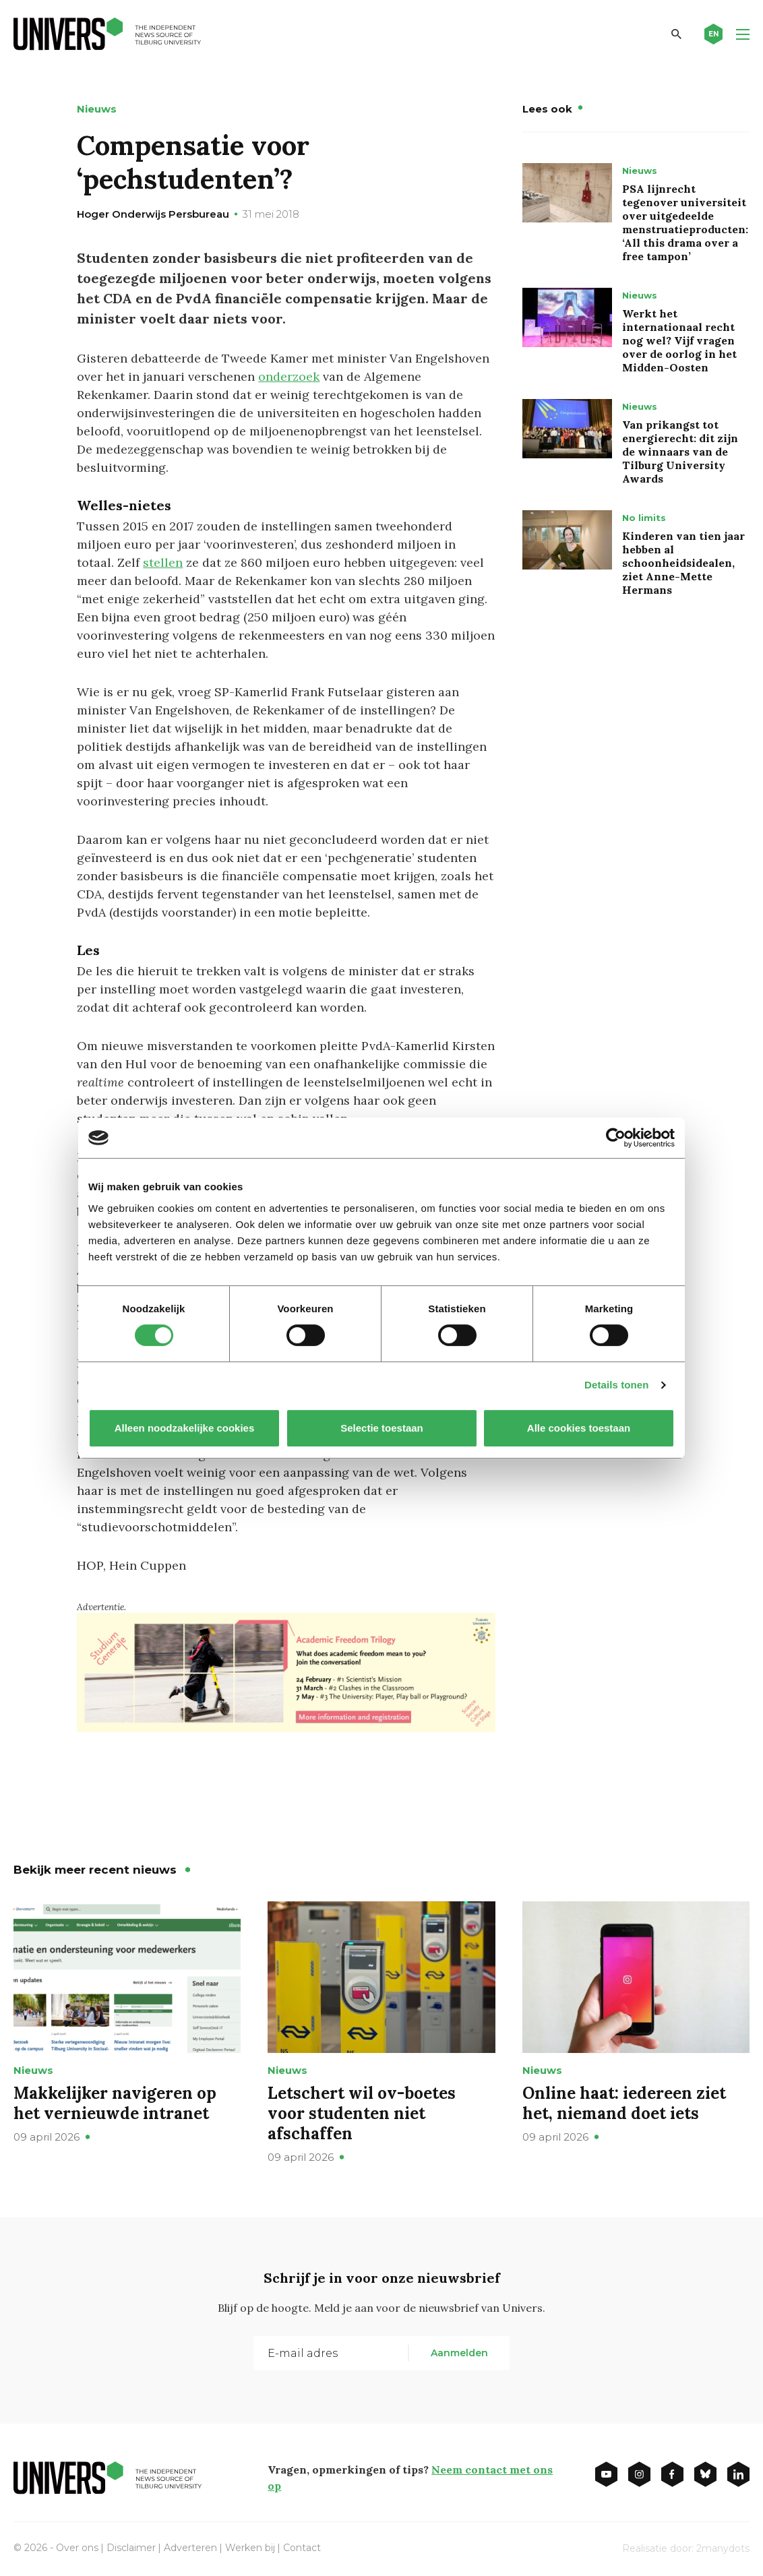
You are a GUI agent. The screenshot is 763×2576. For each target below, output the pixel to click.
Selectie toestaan (381, 1428)
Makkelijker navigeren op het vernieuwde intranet (114, 2103)
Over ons (77, 2547)
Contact (302, 2547)
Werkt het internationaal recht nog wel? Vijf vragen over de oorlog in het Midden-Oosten (679, 340)
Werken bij (250, 2547)
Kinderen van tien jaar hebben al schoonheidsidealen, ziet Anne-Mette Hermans (683, 562)
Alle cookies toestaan (578, 1428)
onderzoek (288, 376)
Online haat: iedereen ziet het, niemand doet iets (624, 2103)
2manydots (723, 2548)
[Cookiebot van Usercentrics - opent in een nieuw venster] (616, 1138)
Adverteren (190, 2547)
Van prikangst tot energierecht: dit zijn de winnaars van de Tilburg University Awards (680, 451)
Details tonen (616, 1384)
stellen (163, 562)
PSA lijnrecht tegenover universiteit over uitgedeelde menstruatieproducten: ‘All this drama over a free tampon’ (685, 222)
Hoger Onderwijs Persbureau (153, 214)
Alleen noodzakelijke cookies (185, 1428)
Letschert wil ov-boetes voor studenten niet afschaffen (362, 2113)
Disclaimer (131, 2547)
